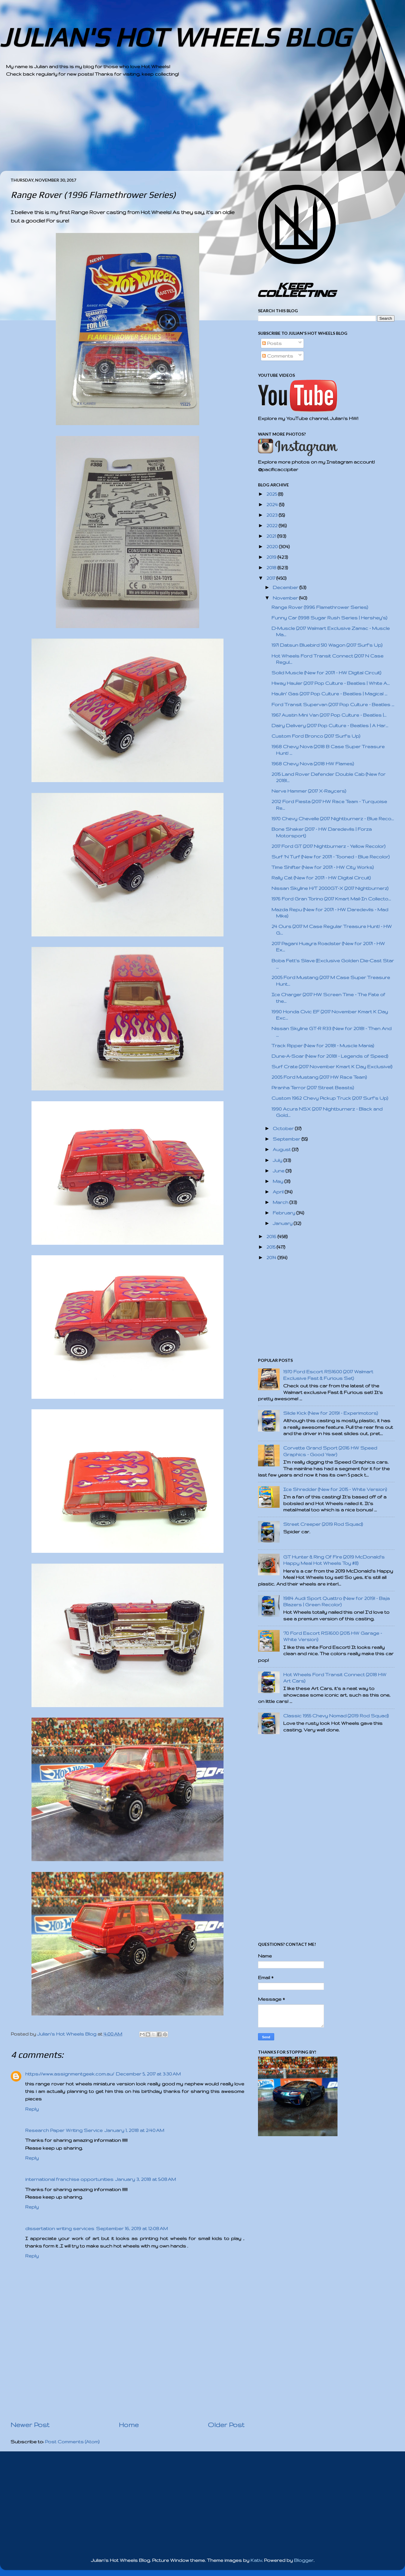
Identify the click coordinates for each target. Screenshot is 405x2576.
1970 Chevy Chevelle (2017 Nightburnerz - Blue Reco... (333, 818)
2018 (272, 567)
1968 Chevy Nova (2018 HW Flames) (313, 763)
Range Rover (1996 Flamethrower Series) (320, 607)
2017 (271, 578)
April (279, 1191)
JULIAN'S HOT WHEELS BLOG (175, 37)
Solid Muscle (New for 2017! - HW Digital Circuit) (326, 672)
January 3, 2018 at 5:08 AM (145, 2179)
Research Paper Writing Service (64, 2130)
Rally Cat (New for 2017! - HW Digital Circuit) (321, 877)
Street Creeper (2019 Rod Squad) (323, 1524)
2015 (271, 1247)
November (286, 597)
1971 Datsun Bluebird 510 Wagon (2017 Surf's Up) (327, 645)
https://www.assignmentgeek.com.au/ (69, 2073)
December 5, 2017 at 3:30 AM (148, 2073)
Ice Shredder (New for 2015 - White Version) (335, 1489)
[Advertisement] (186, 129)
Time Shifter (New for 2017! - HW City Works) (323, 867)
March (281, 1202)
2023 (272, 515)
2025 (272, 494)
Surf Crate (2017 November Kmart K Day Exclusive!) (332, 1066)
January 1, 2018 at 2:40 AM (134, 2130)
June (279, 1170)
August (282, 1149)
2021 (271, 536)
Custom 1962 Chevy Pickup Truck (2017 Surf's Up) (330, 1098)
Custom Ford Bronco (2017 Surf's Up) (316, 736)
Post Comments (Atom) (72, 2441)
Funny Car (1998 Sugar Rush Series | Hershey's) (329, 617)
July (278, 1160)
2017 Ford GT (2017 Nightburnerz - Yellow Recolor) (329, 846)
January (283, 1223)
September (287, 1138)
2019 (272, 557)
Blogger (304, 2560)
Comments (277, 355)
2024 (272, 504)
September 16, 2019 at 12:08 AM (132, 2228)
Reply (32, 2109)
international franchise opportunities (69, 2179)
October (284, 1128)
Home (129, 2424)
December (286, 587)
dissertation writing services (59, 2228)
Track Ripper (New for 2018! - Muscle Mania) (323, 1045)
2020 (272, 546)
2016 (272, 1236)
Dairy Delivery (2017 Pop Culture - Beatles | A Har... (330, 725)
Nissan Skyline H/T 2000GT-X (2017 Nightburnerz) (330, 888)
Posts (272, 343)
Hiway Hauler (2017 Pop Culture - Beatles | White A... (331, 683)
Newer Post (30, 2424)
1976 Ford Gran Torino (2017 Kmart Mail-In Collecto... (331, 898)
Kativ (256, 2560)
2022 (272, 525)
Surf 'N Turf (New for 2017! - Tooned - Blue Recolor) (331, 856)
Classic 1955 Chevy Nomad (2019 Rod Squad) (336, 1715)
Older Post (226, 2424)
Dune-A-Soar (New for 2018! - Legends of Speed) (330, 1056)
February (284, 1212)
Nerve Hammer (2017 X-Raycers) (309, 791)
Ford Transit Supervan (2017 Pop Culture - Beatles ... (333, 704)
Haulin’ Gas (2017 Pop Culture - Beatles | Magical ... (329, 693)
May (278, 1181)
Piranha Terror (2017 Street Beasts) (313, 1087)
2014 (272, 1257)
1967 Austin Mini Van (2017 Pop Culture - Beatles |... (329, 715)
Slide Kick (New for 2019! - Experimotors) (330, 1413)
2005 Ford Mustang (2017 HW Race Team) (319, 1077)
